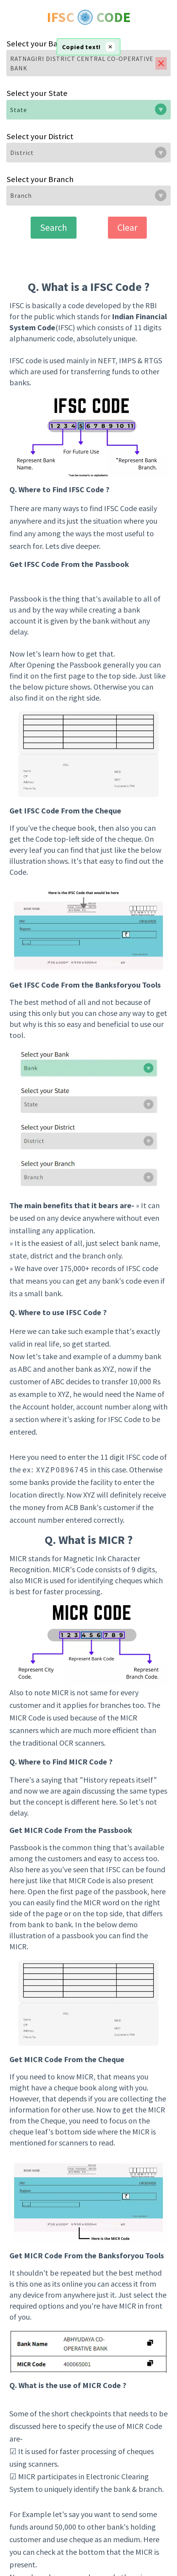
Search (53, 227)
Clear (127, 227)
